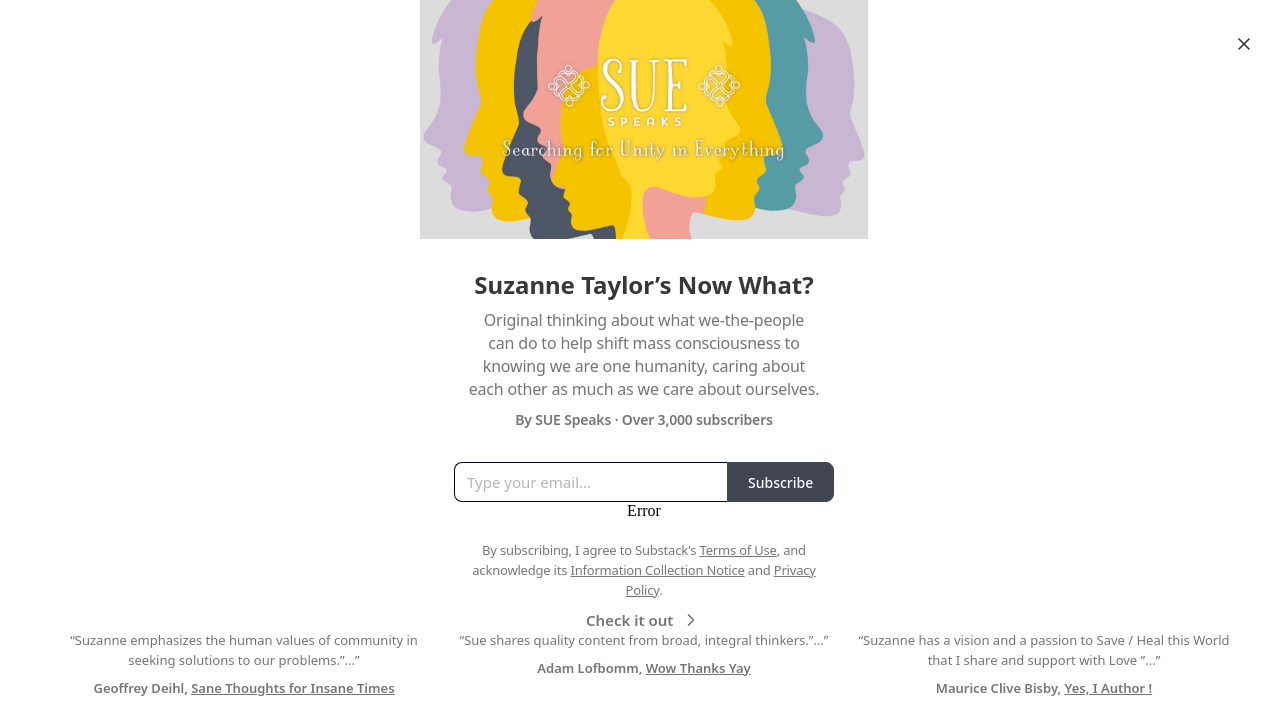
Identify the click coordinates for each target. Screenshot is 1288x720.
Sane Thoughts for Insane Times (292, 688)
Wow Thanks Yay (698, 668)
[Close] (1244, 44)
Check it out (643, 620)
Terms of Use (738, 550)
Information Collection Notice (657, 570)
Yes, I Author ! (1109, 688)
